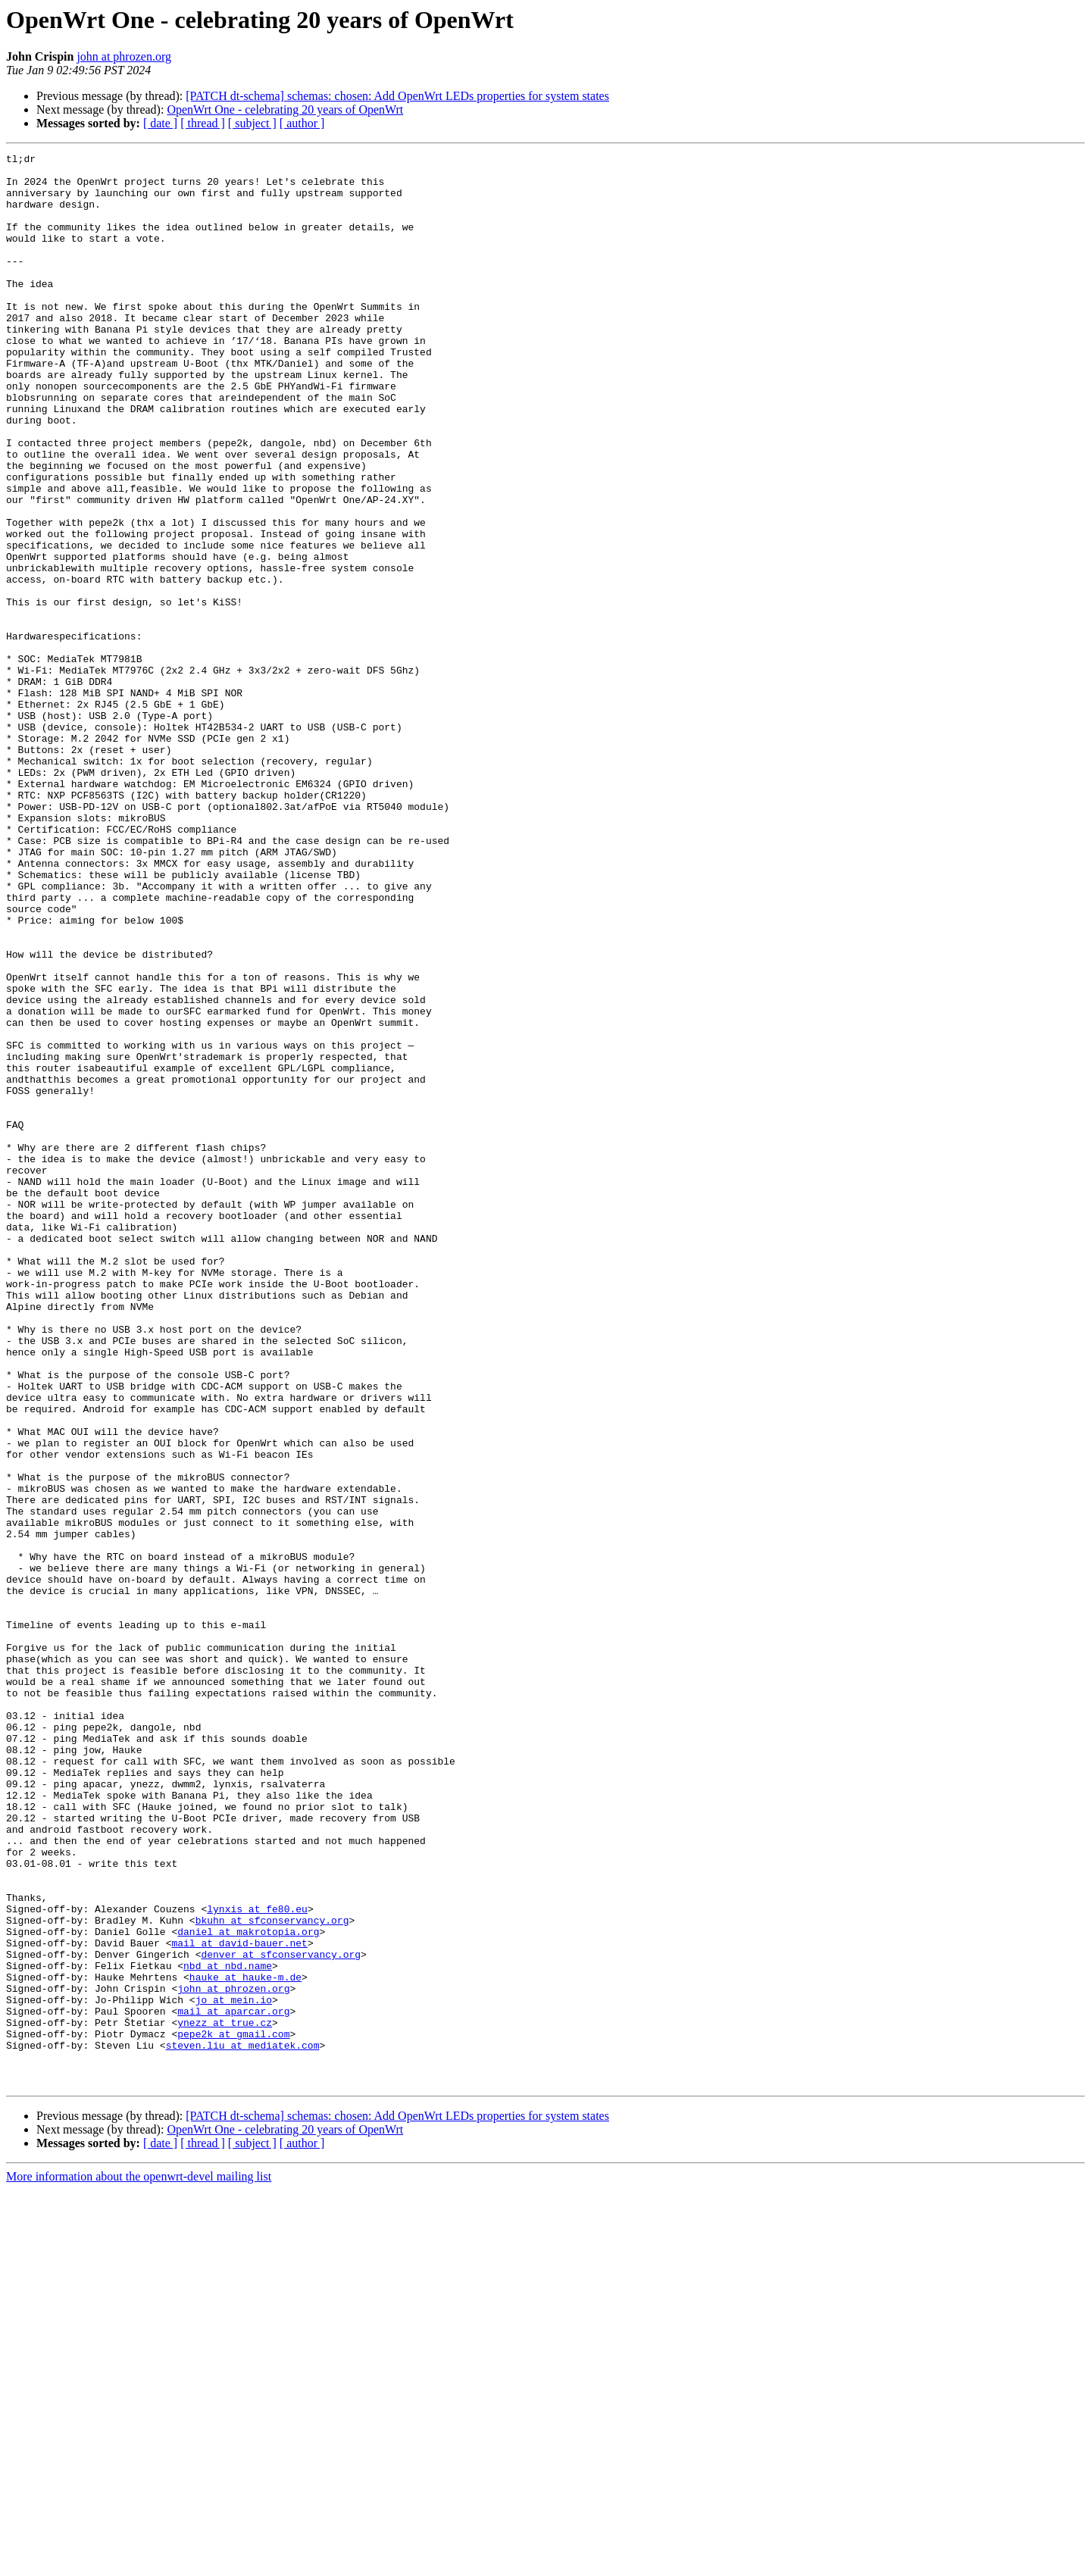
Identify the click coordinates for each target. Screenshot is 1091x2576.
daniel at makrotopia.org (248, 2288)
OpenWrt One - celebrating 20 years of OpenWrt (285, 109)
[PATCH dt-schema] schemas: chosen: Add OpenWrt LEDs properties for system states (397, 95)
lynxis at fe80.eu (257, 2261)
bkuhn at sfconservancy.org (272, 2274)
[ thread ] (202, 123)
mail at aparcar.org (233, 2383)
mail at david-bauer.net (239, 2302)
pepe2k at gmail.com (233, 2411)
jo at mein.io (233, 2370)
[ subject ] (252, 123)
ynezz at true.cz (224, 2397)
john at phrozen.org (124, 56)
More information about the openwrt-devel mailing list (138, 2562)
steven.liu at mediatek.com (243, 2424)
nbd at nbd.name (227, 2329)
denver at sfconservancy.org (281, 2315)
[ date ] (160, 123)
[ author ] (302, 123)
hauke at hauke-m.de (245, 2342)
